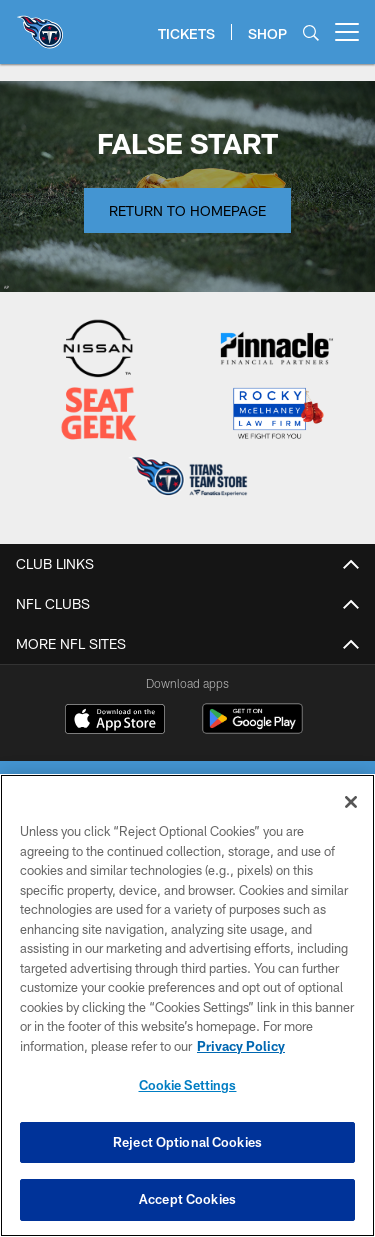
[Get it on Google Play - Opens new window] (252, 728)
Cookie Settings (188, 1085)
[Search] (311, 32)
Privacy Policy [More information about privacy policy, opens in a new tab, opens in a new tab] (241, 1046)
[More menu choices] (347, 32)
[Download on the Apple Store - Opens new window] (115, 721)
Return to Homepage (187, 210)
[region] (187, 1005)
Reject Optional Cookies (187, 1142)
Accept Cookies (187, 1199)
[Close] (351, 802)
